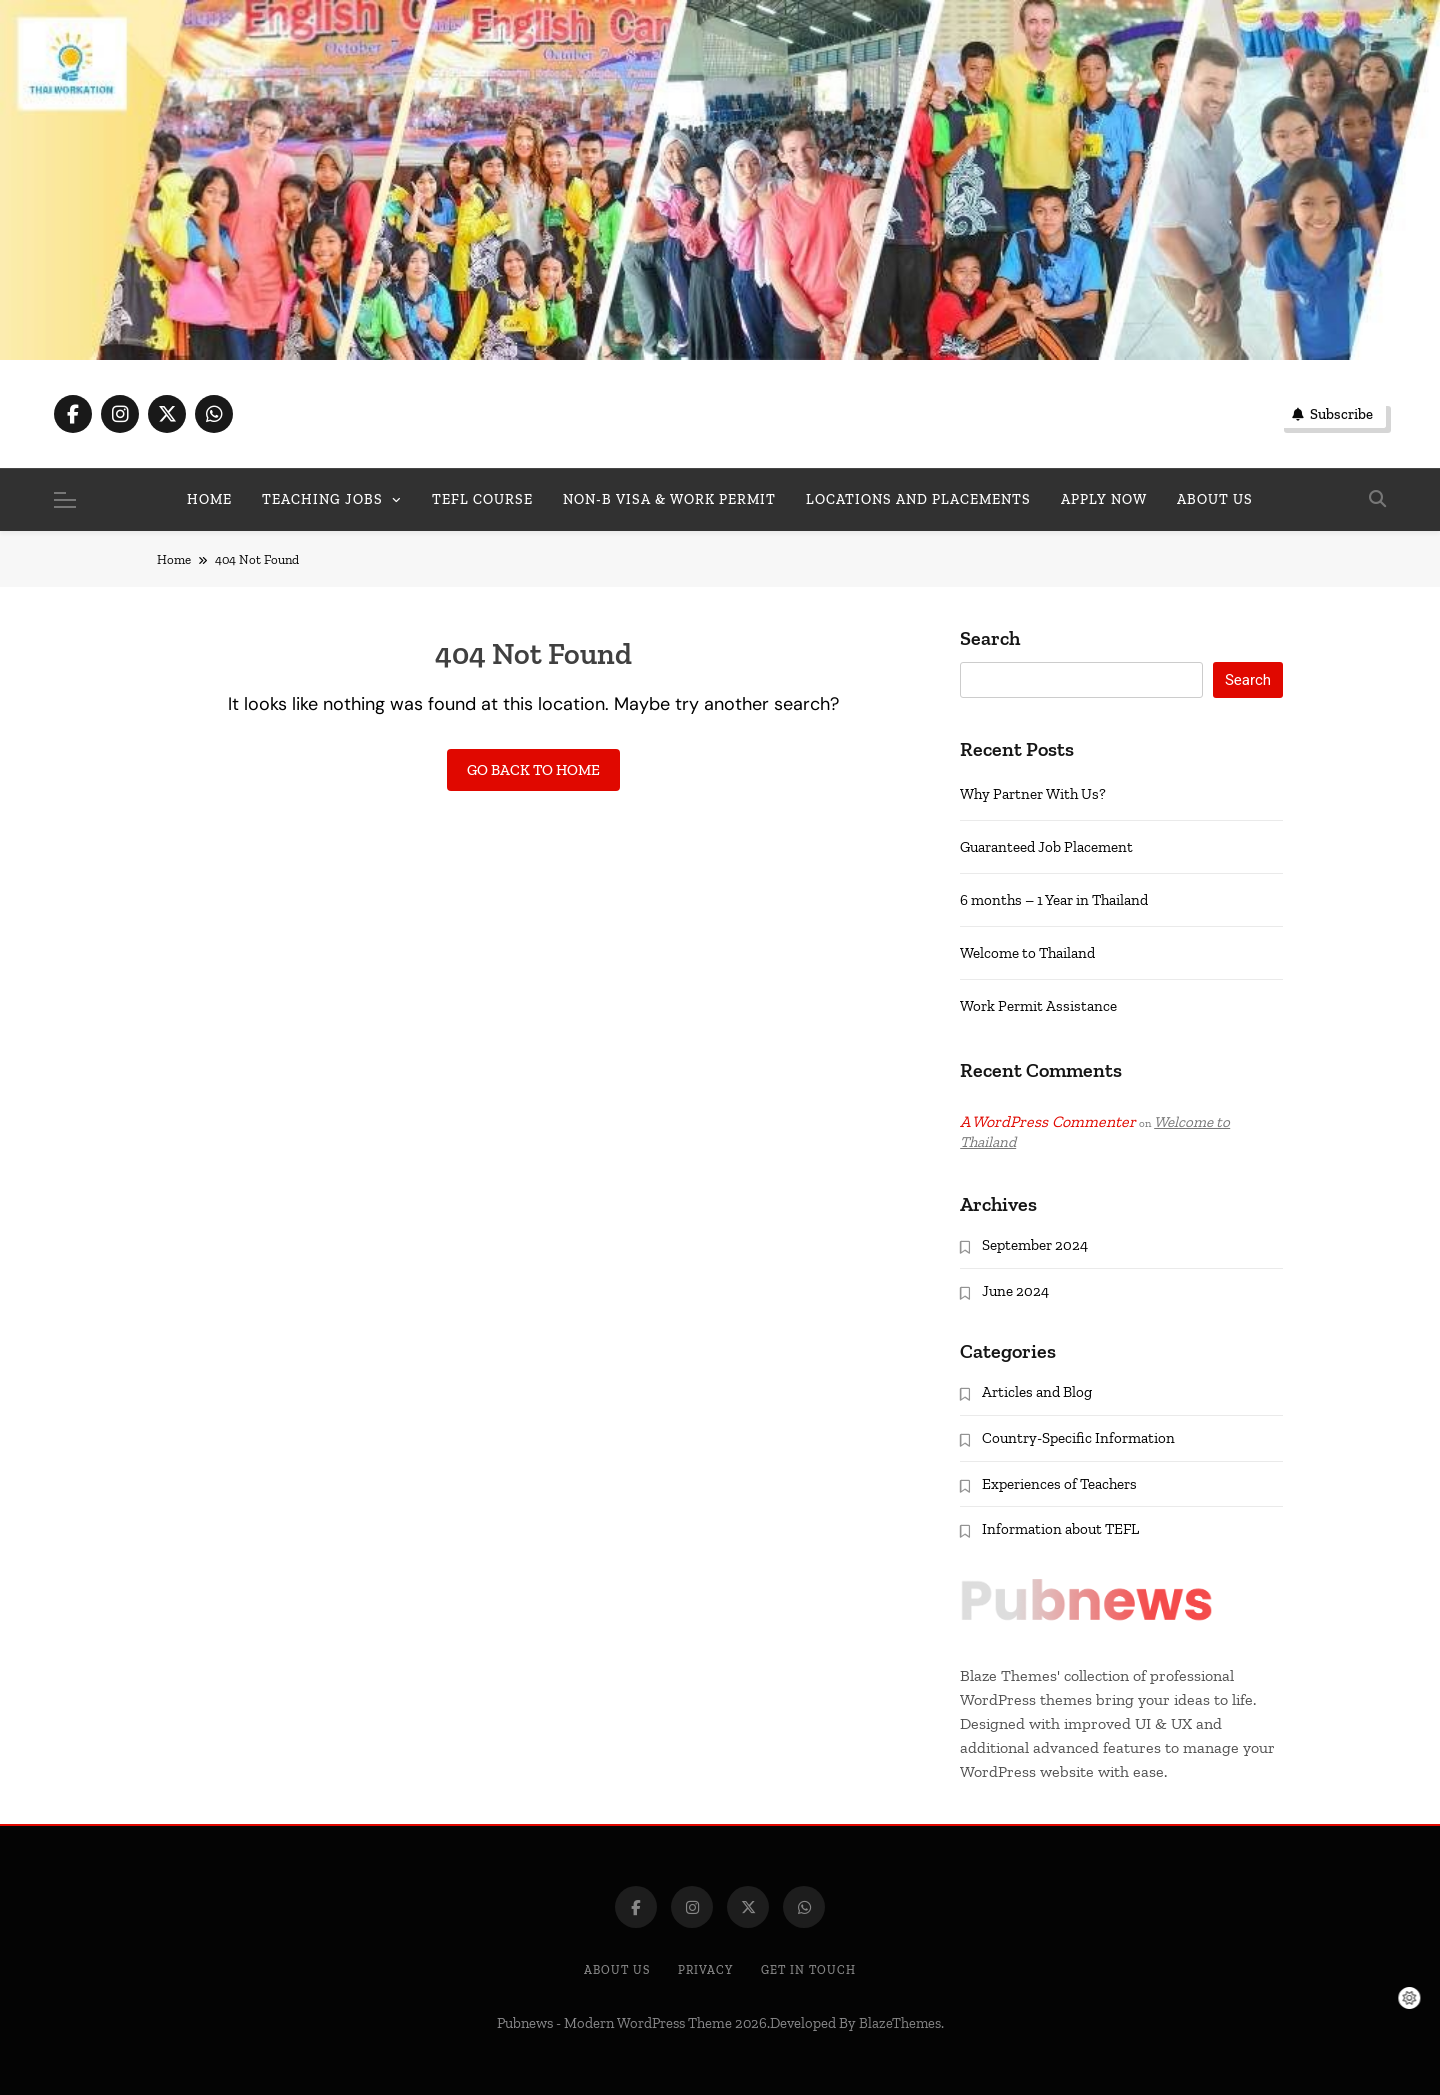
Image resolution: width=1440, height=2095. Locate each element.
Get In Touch (808, 1970)
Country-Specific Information (1078, 1438)
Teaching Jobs (322, 499)
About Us (617, 1970)
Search (990, 638)
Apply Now (1104, 499)
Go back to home (533, 770)
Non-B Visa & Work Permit (669, 499)
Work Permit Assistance (1038, 1006)
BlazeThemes (900, 2023)
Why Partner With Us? (1033, 794)
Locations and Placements (918, 499)
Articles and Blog (1037, 1392)
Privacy (705, 1970)
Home (209, 499)
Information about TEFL (1060, 1529)
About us (1215, 499)
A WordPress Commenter (1048, 1121)
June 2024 (1015, 1291)
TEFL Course (482, 499)
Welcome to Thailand (1027, 953)
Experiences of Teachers (1059, 1484)
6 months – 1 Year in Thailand (1054, 900)
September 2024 (1035, 1245)
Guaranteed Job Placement (1046, 847)
